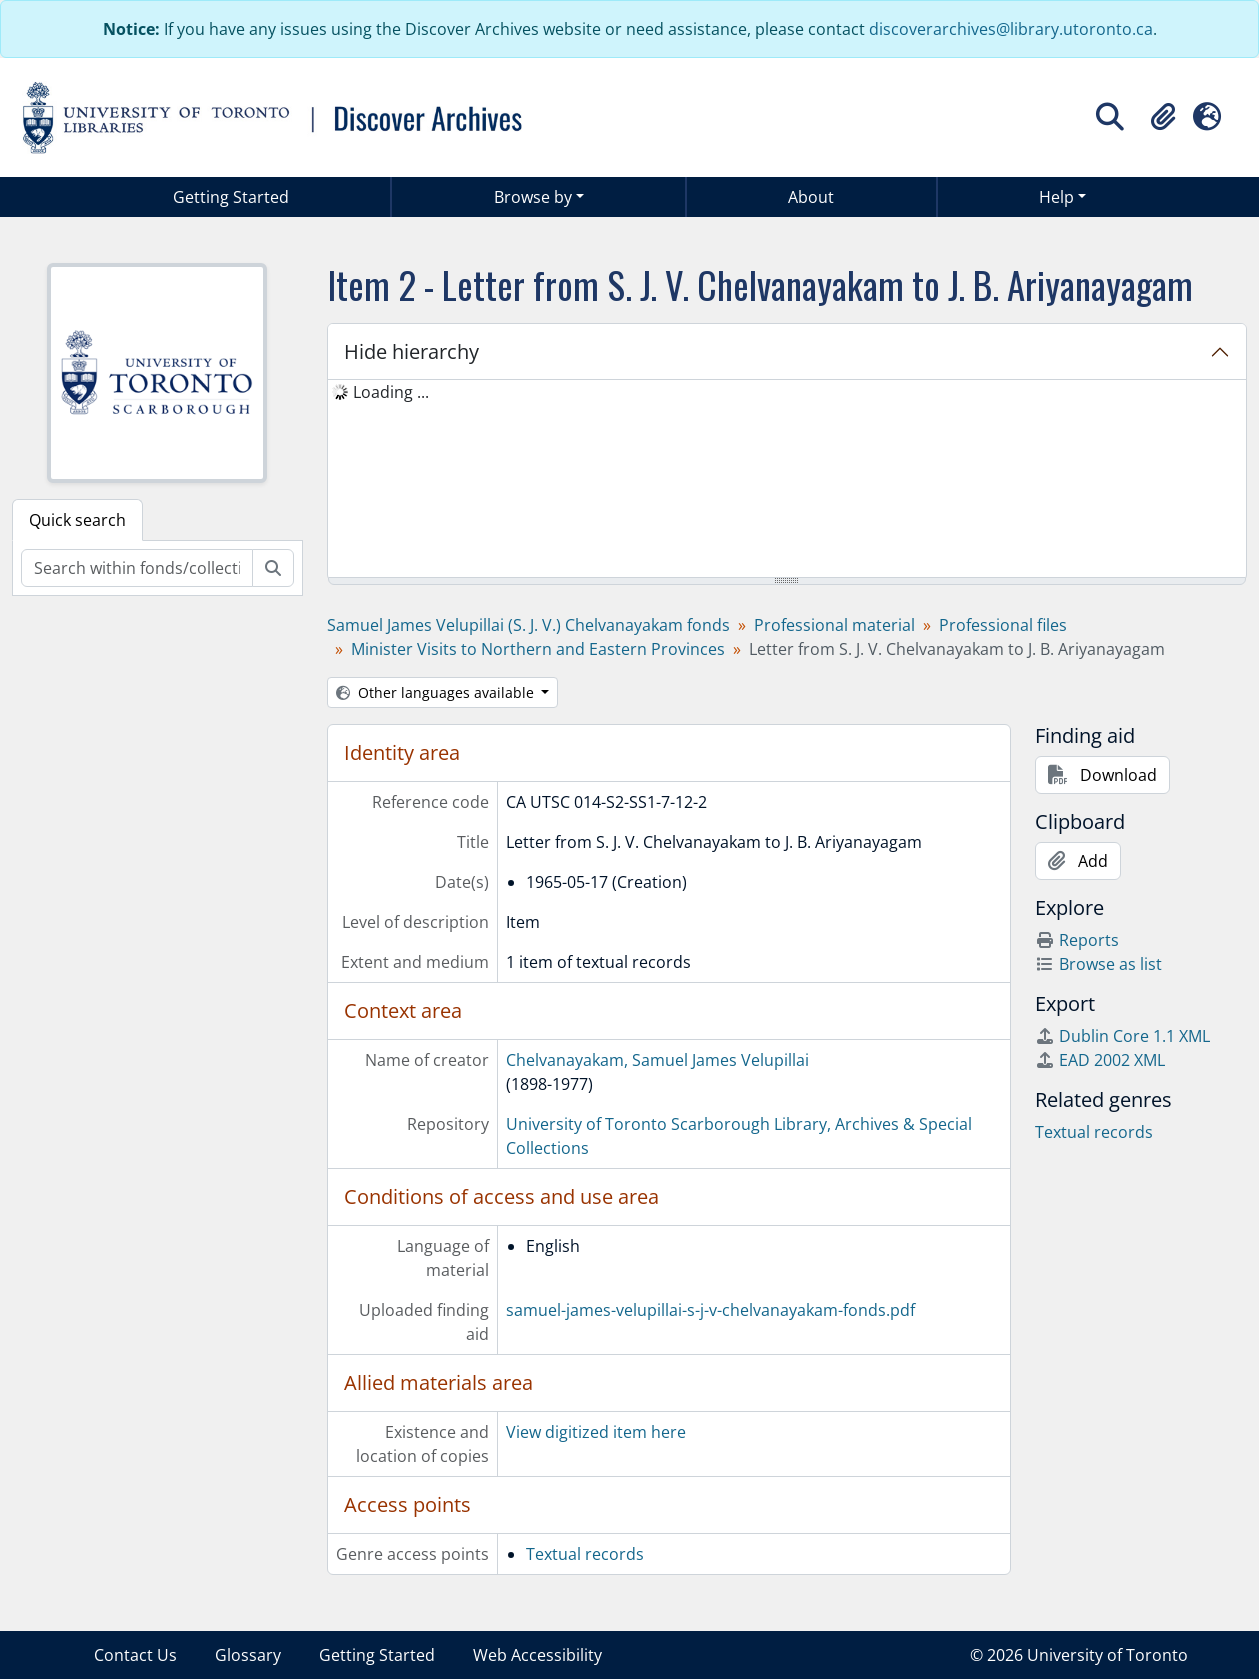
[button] (1163, 117)
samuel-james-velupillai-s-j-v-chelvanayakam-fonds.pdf (710, 1310)
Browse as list (1098, 964)
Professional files (1003, 625)
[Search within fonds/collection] (137, 568)
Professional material (834, 625)
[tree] (787, 480)
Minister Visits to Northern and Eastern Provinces (538, 649)
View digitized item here (596, 1432)
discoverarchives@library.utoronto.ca (1011, 29)
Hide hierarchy (411, 351)
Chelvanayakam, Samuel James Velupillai (657, 1060)
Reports (1077, 940)
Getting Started (231, 197)
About (811, 197)
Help (1056, 197)
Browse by (533, 197)
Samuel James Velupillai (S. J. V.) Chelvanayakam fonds (528, 625)
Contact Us (135, 1655)
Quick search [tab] (77, 520)
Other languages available (437, 692)
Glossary (248, 1655)
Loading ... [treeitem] (391, 392)
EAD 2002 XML (1100, 1060)
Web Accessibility (537, 1655)
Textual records (585, 1554)
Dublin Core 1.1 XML (1122, 1036)
